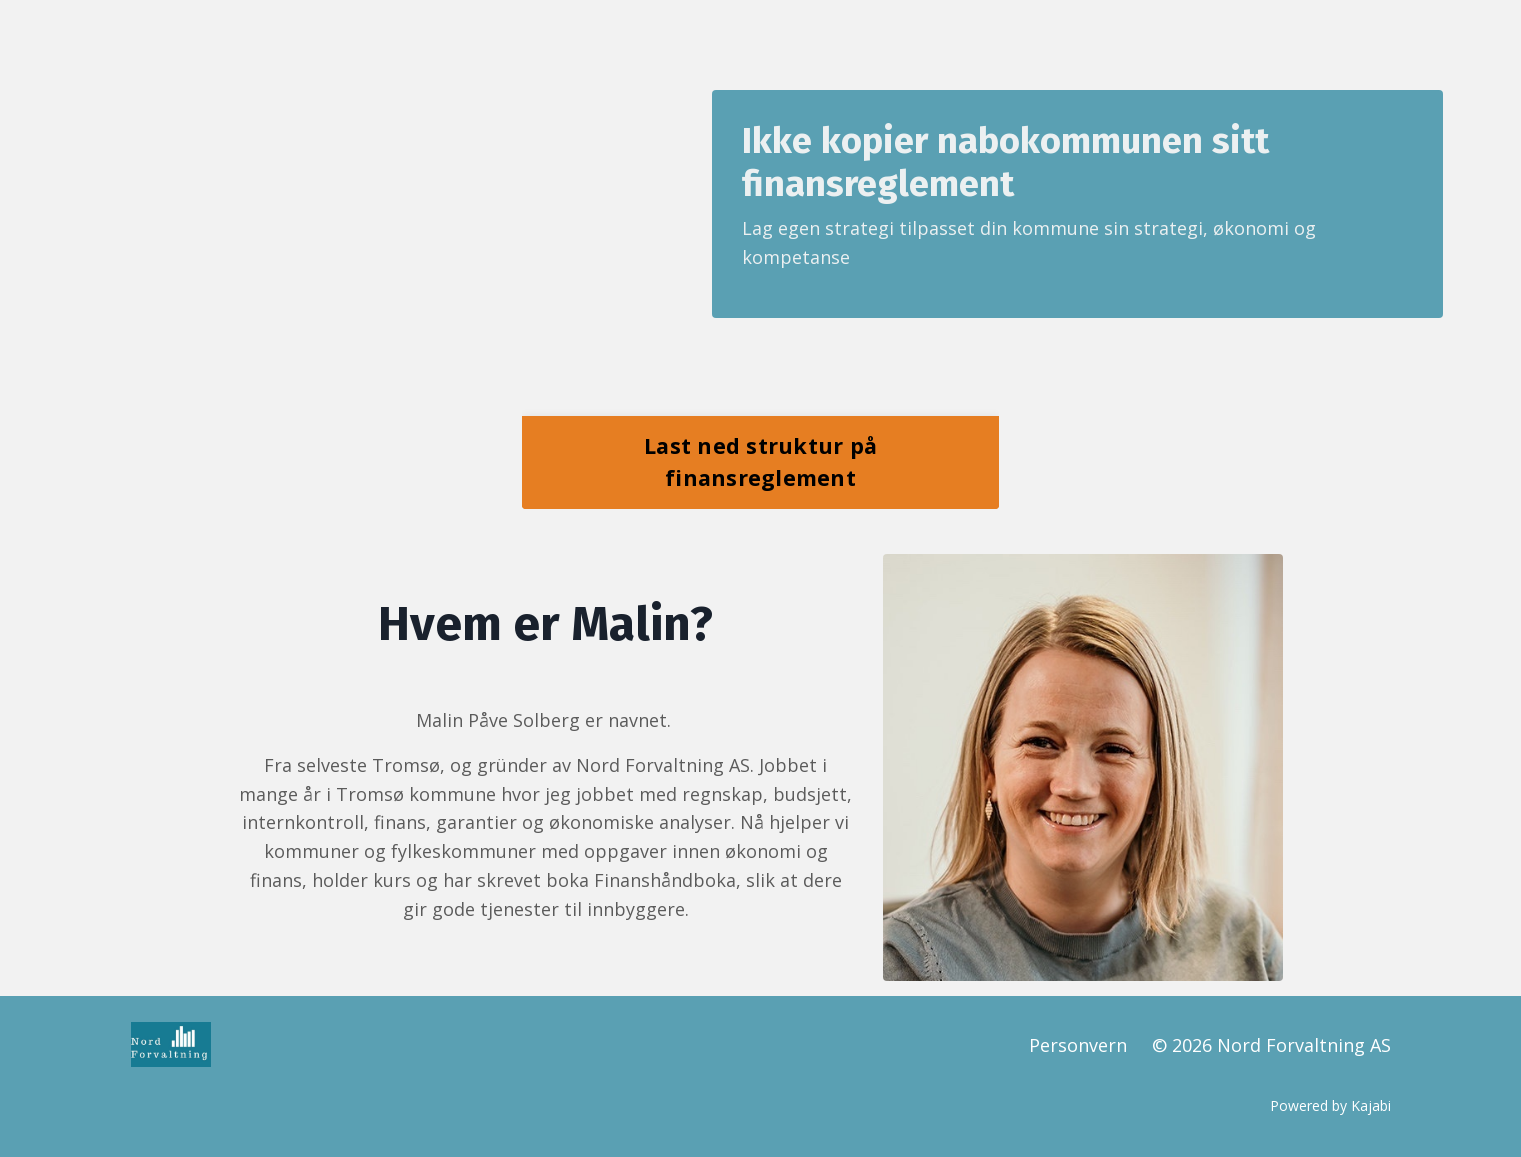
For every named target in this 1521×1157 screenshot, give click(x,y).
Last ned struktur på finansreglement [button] (760, 461)
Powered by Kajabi (1330, 1105)
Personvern (1078, 1045)
